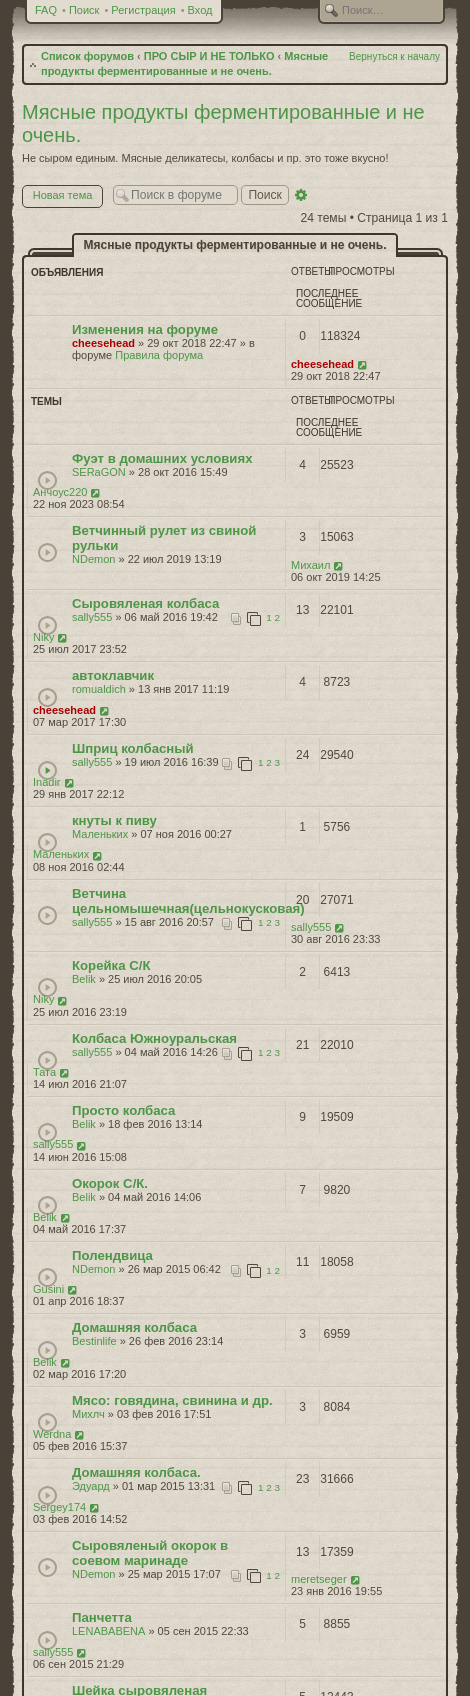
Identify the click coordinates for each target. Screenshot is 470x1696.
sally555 (92, 617)
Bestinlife (94, 1341)
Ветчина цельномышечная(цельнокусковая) (188, 901)
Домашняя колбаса (134, 1327)
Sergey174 (59, 1507)
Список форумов (87, 56)
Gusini (48, 1289)
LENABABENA (108, 1631)
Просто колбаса (123, 1110)
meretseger (319, 1579)
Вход (200, 10)
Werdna (52, 1434)
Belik (84, 979)
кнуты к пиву (114, 820)
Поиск (84, 10)
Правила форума (159, 355)
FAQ (46, 10)
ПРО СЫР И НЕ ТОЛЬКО (209, 56)
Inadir (47, 782)
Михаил (310, 565)
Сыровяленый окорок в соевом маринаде (150, 1553)
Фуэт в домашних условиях (162, 458)
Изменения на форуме (145, 329)
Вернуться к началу (394, 56)
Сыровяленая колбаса (145, 603)
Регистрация (143, 10)
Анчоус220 (60, 492)
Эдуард (91, 1486)
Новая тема (68, 196)
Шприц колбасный (133, 748)
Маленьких (100, 834)
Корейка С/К (111, 965)
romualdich (99, 689)
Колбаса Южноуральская (154, 1038)
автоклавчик (113, 675)
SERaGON (99, 472)
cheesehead (103, 343)
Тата (44, 1072)
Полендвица (112, 1255)
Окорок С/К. (110, 1183)
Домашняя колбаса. (136, 1472)
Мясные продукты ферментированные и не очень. (235, 245)
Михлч (88, 1414)
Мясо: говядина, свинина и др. (172, 1400)
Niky (43, 637)
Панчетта (102, 1617)
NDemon (93, 559)
